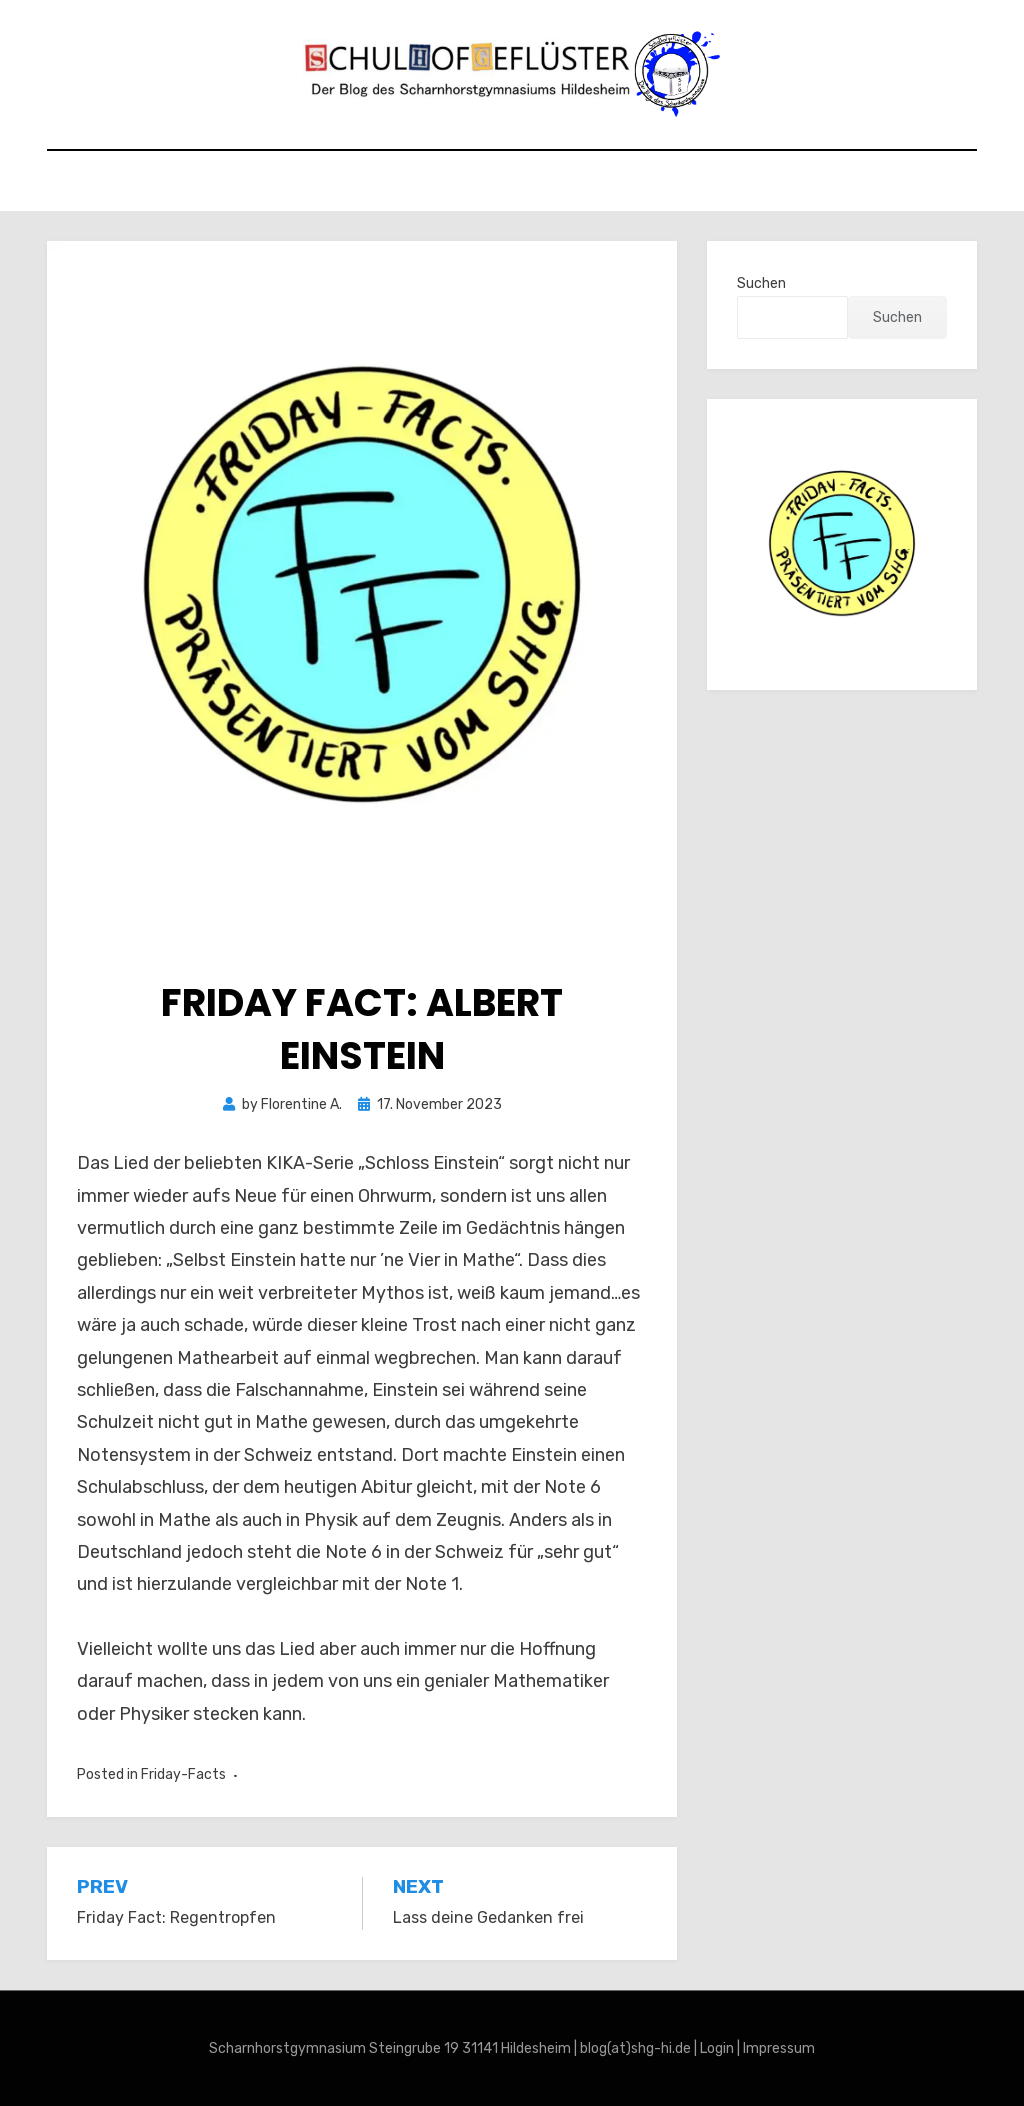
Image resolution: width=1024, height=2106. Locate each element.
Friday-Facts (183, 1774)
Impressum (779, 2048)
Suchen (761, 283)
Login (717, 2048)
